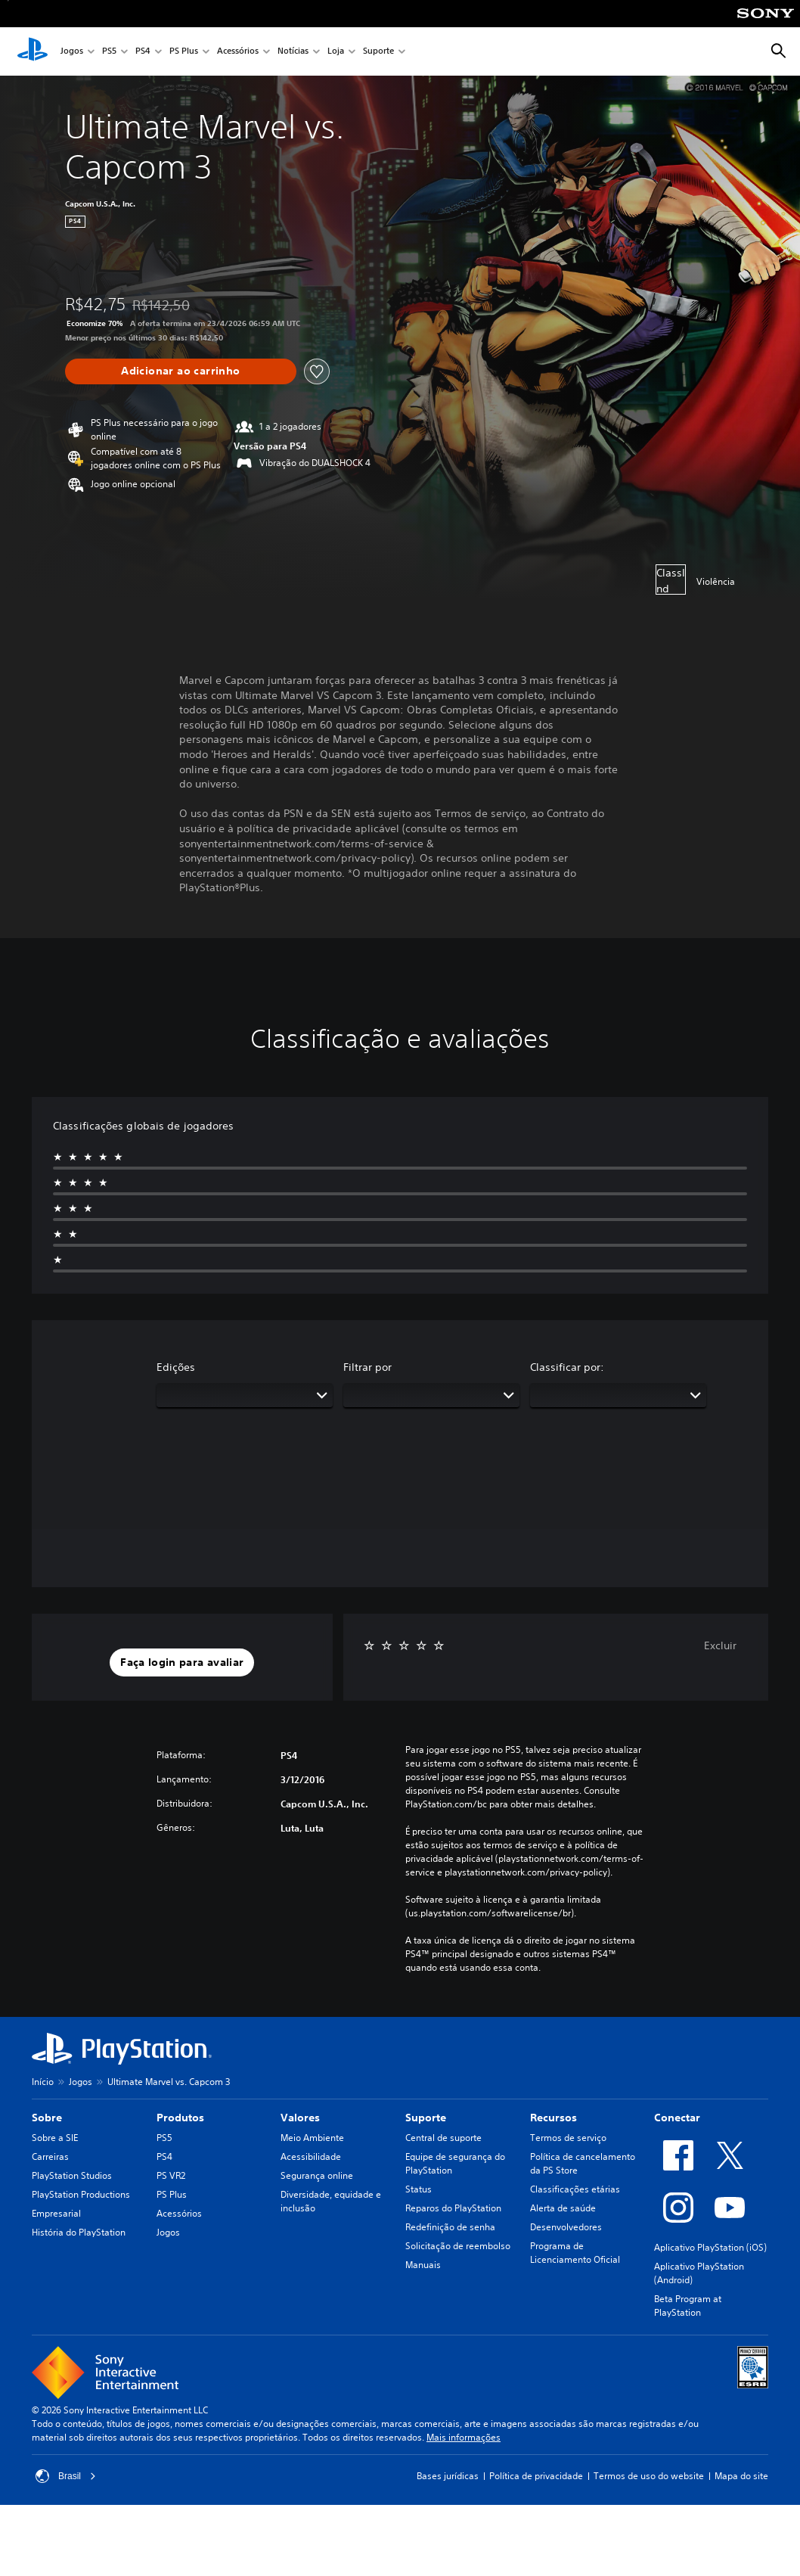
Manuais (423, 2264)
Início (43, 2081)
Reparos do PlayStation (453, 2208)
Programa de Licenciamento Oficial (575, 2252)
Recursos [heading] (553, 2117)
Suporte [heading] (425, 2117)
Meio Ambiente (312, 2137)
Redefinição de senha (450, 2226)
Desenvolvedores (566, 2226)
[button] (182, 1662)
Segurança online (317, 2175)
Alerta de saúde (563, 2208)
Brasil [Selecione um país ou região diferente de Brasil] (66, 2476)
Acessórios (238, 51)
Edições (176, 1367)
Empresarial (56, 2213)
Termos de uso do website (649, 2475)
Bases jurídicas (448, 2475)
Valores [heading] (300, 2117)
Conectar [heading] (677, 2117)
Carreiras (50, 2156)
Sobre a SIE (55, 2137)
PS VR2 (171, 2175)
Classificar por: (567, 1367)
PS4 (142, 51)
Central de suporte (443, 2137)
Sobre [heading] (47, 2117)
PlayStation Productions (81, 2194)
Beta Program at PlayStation (687, 2305)
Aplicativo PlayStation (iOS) (710, 2247)
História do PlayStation (79, 2232)
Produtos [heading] (180, 2117)
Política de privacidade (536, 2475)
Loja (335, 51)
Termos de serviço (568, 2137)
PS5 (109, 51)
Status (418, 2189)
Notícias (293, 51)
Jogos (71, 51)
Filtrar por (367, 1367)
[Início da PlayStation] (32, 51)
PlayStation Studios (72, 2175)
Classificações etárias (575, 2189)
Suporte (378, 51)
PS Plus (183, 51)
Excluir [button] (720, 1645)
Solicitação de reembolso (457, 2245)
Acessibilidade (311, 2156)
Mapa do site (741, 2475)
